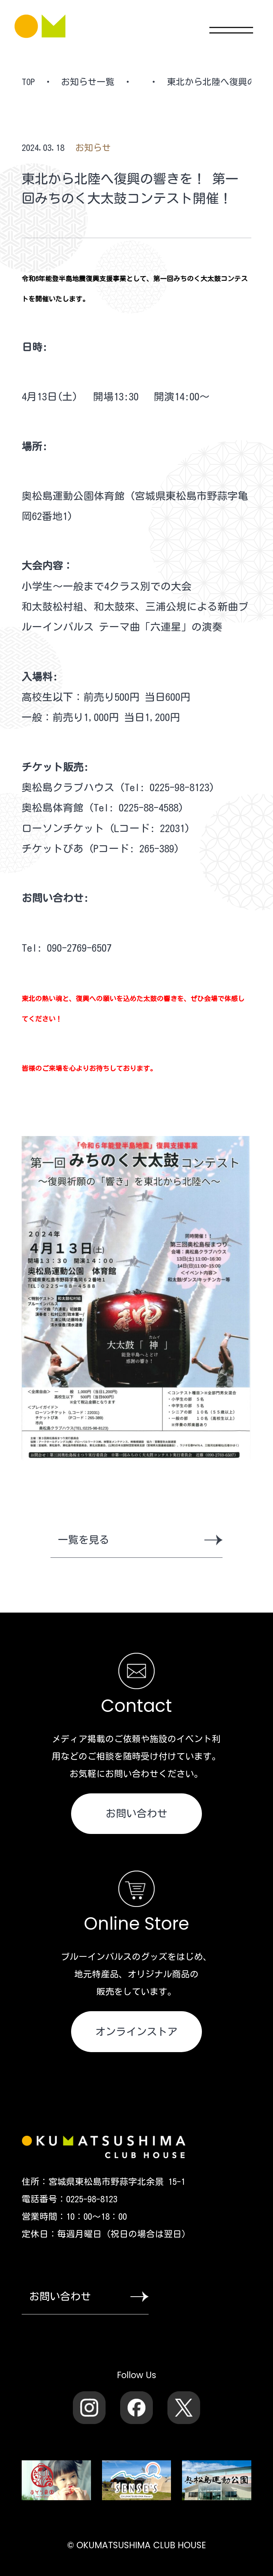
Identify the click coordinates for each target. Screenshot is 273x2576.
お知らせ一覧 (87, 81)
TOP (28, 81)
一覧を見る (140, 1540)
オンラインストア (136, 2031)
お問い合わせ (136, 1813)
